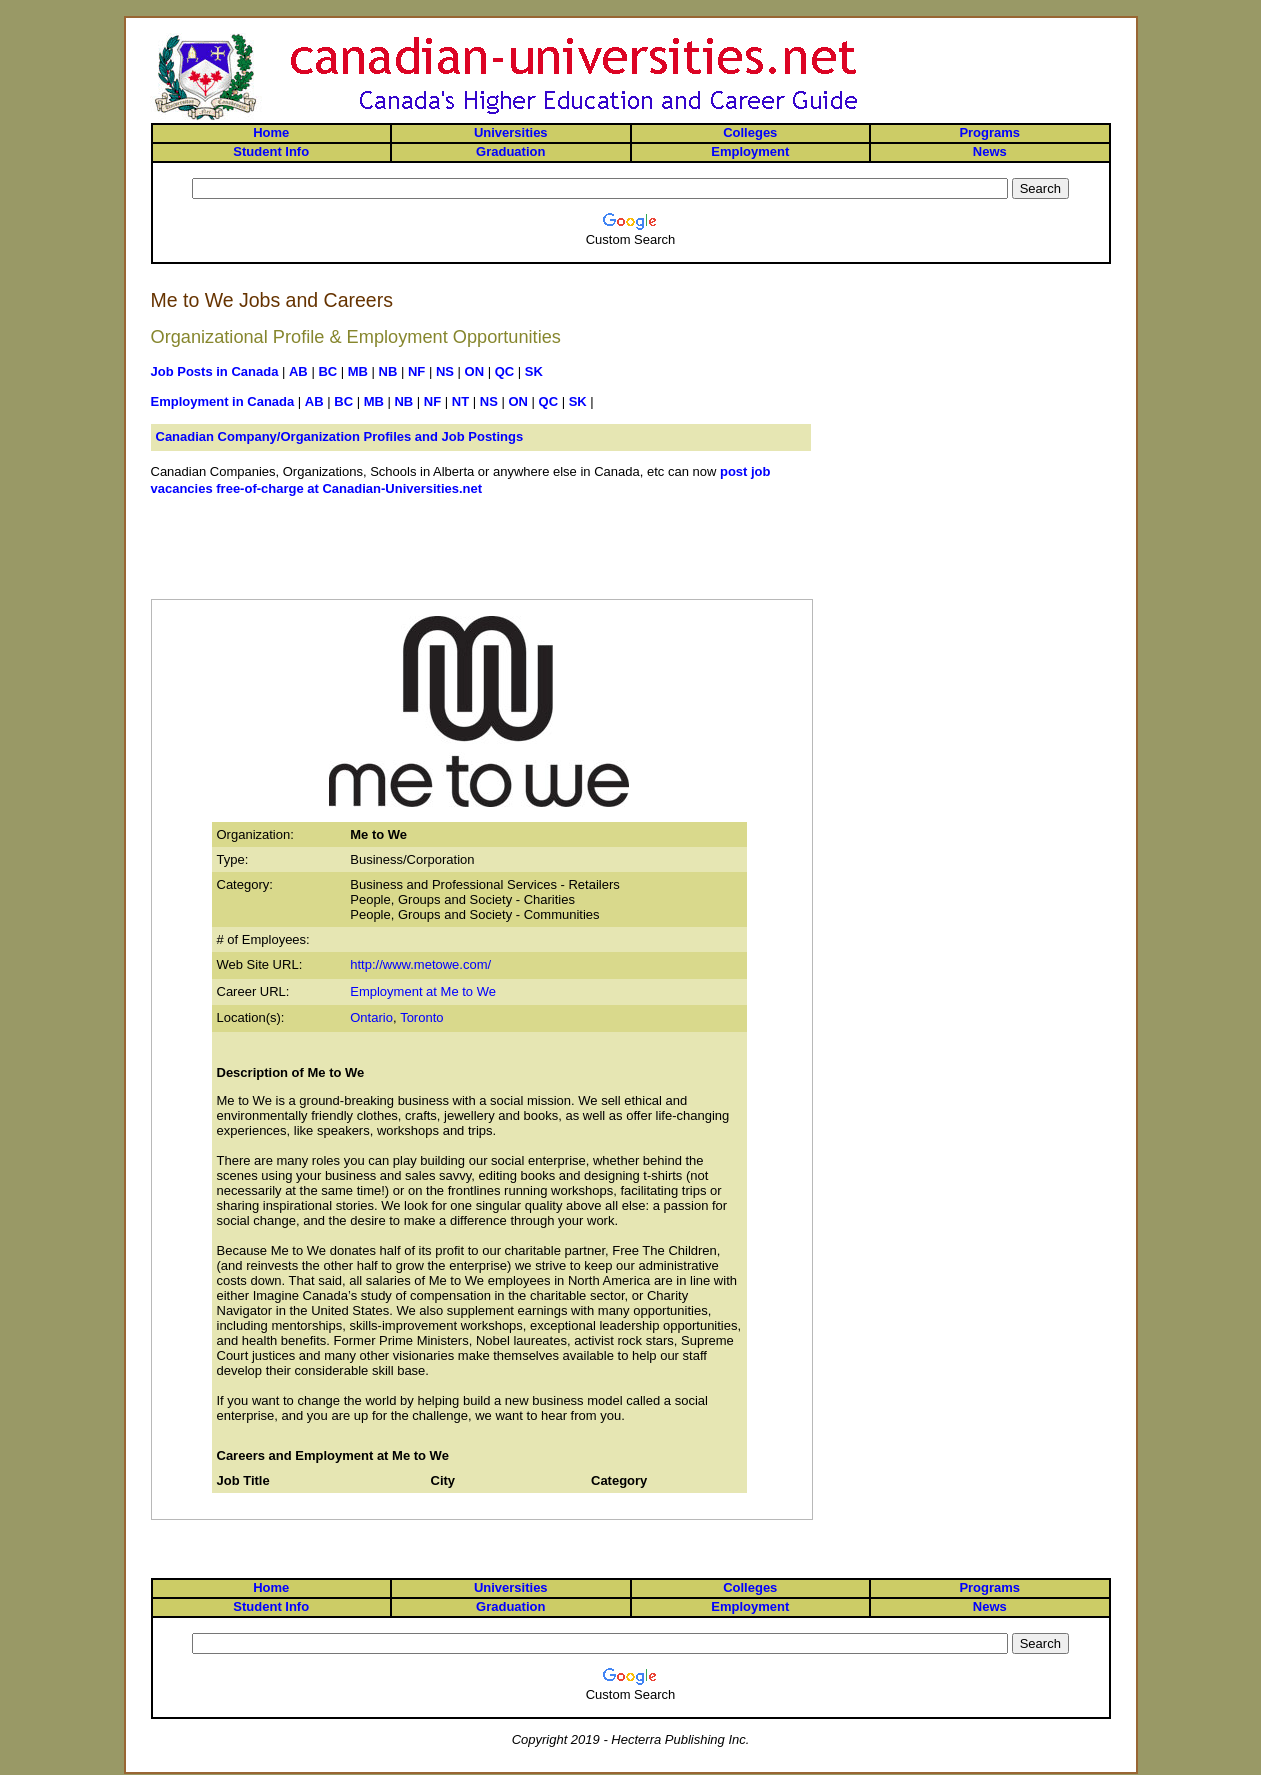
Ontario (371, 1017)
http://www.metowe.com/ (420, 964)
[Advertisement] (482, 556)
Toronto (421, 1017)
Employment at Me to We (423, 991)
